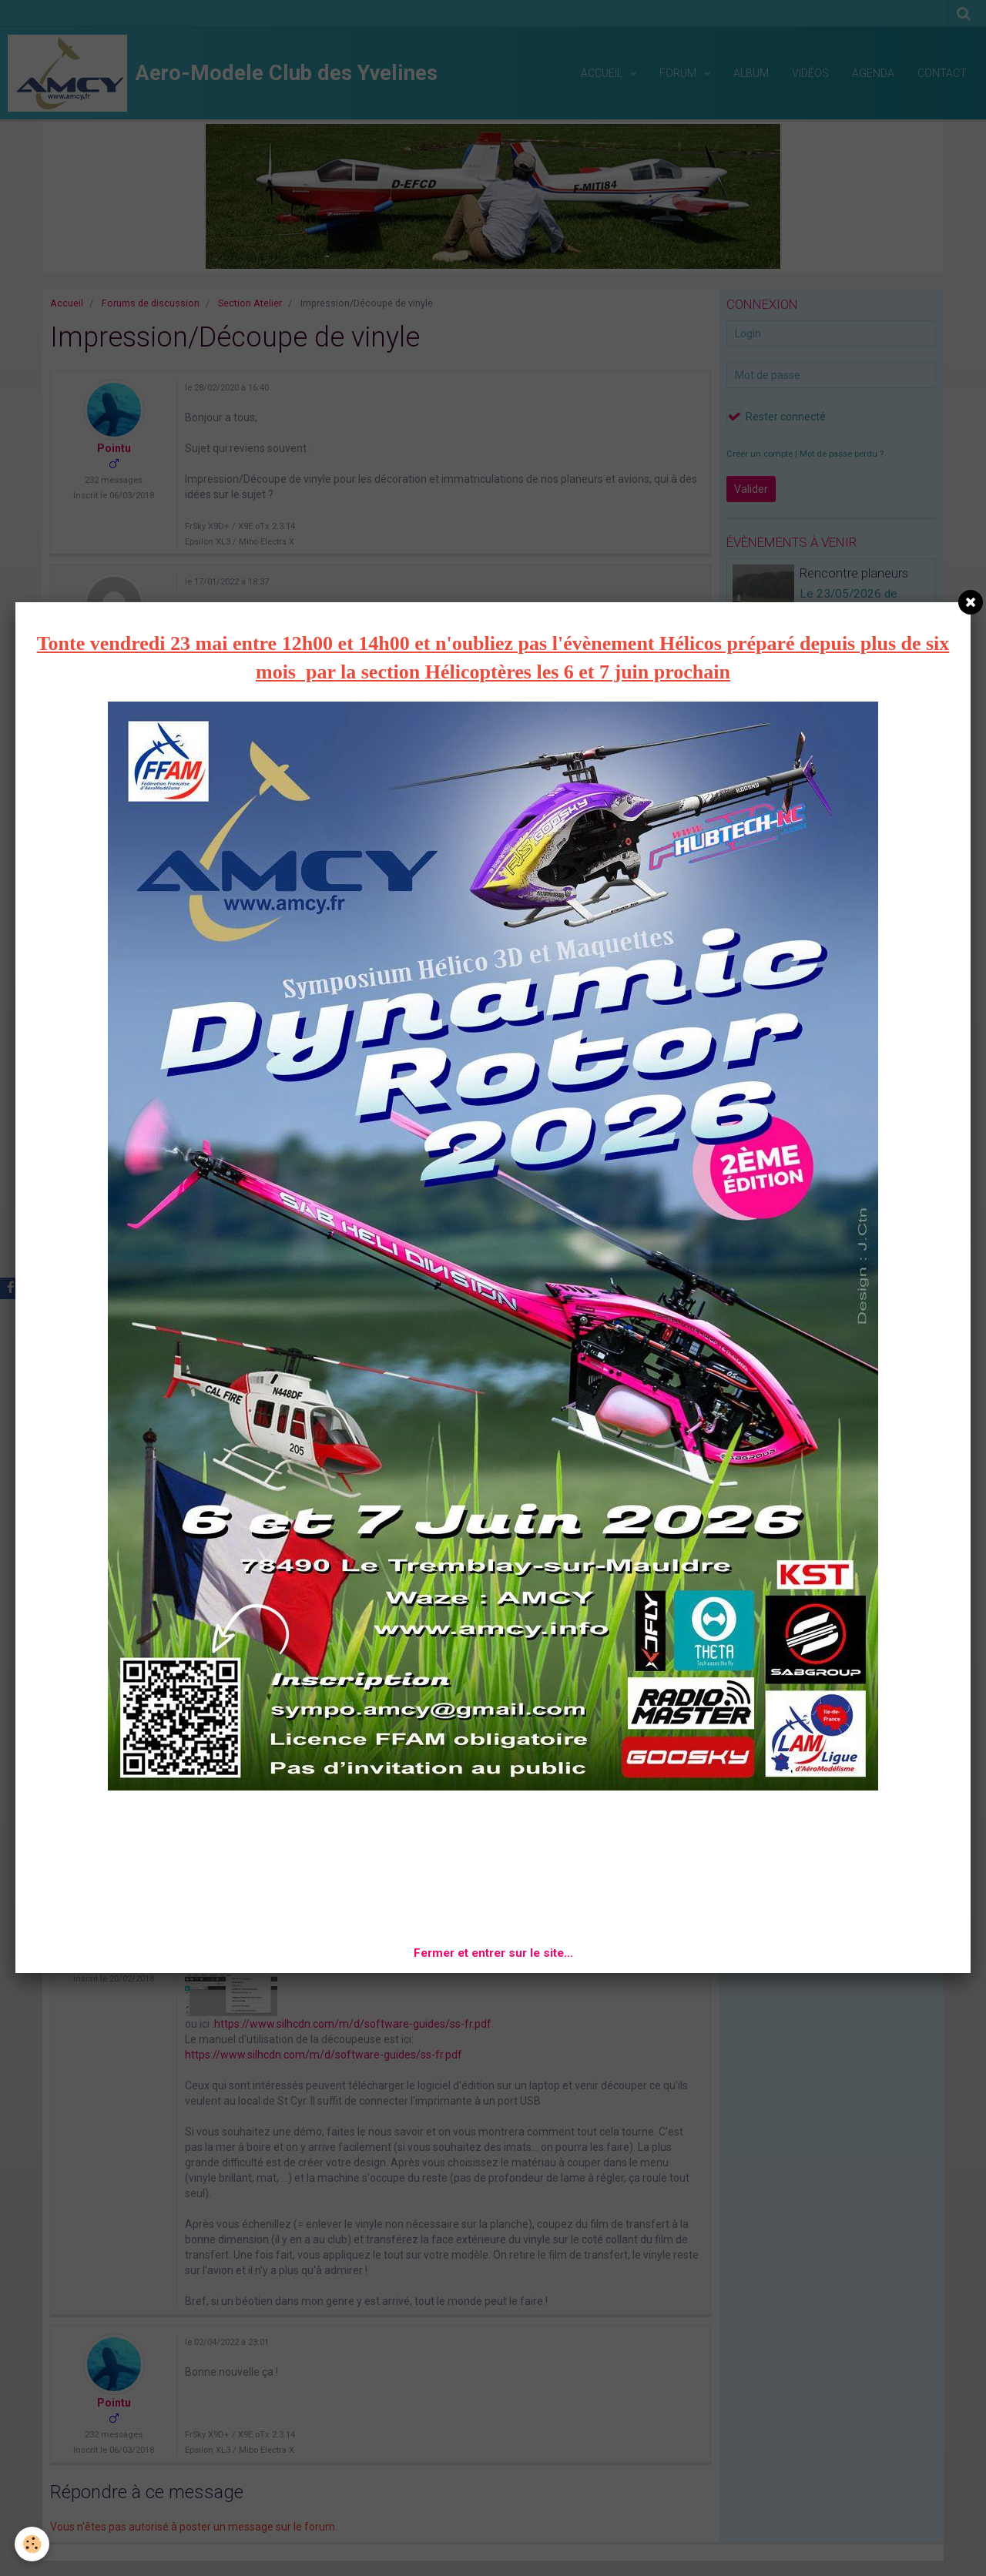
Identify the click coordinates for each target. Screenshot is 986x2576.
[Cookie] (32, 2544)
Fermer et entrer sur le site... (493, 1953)
